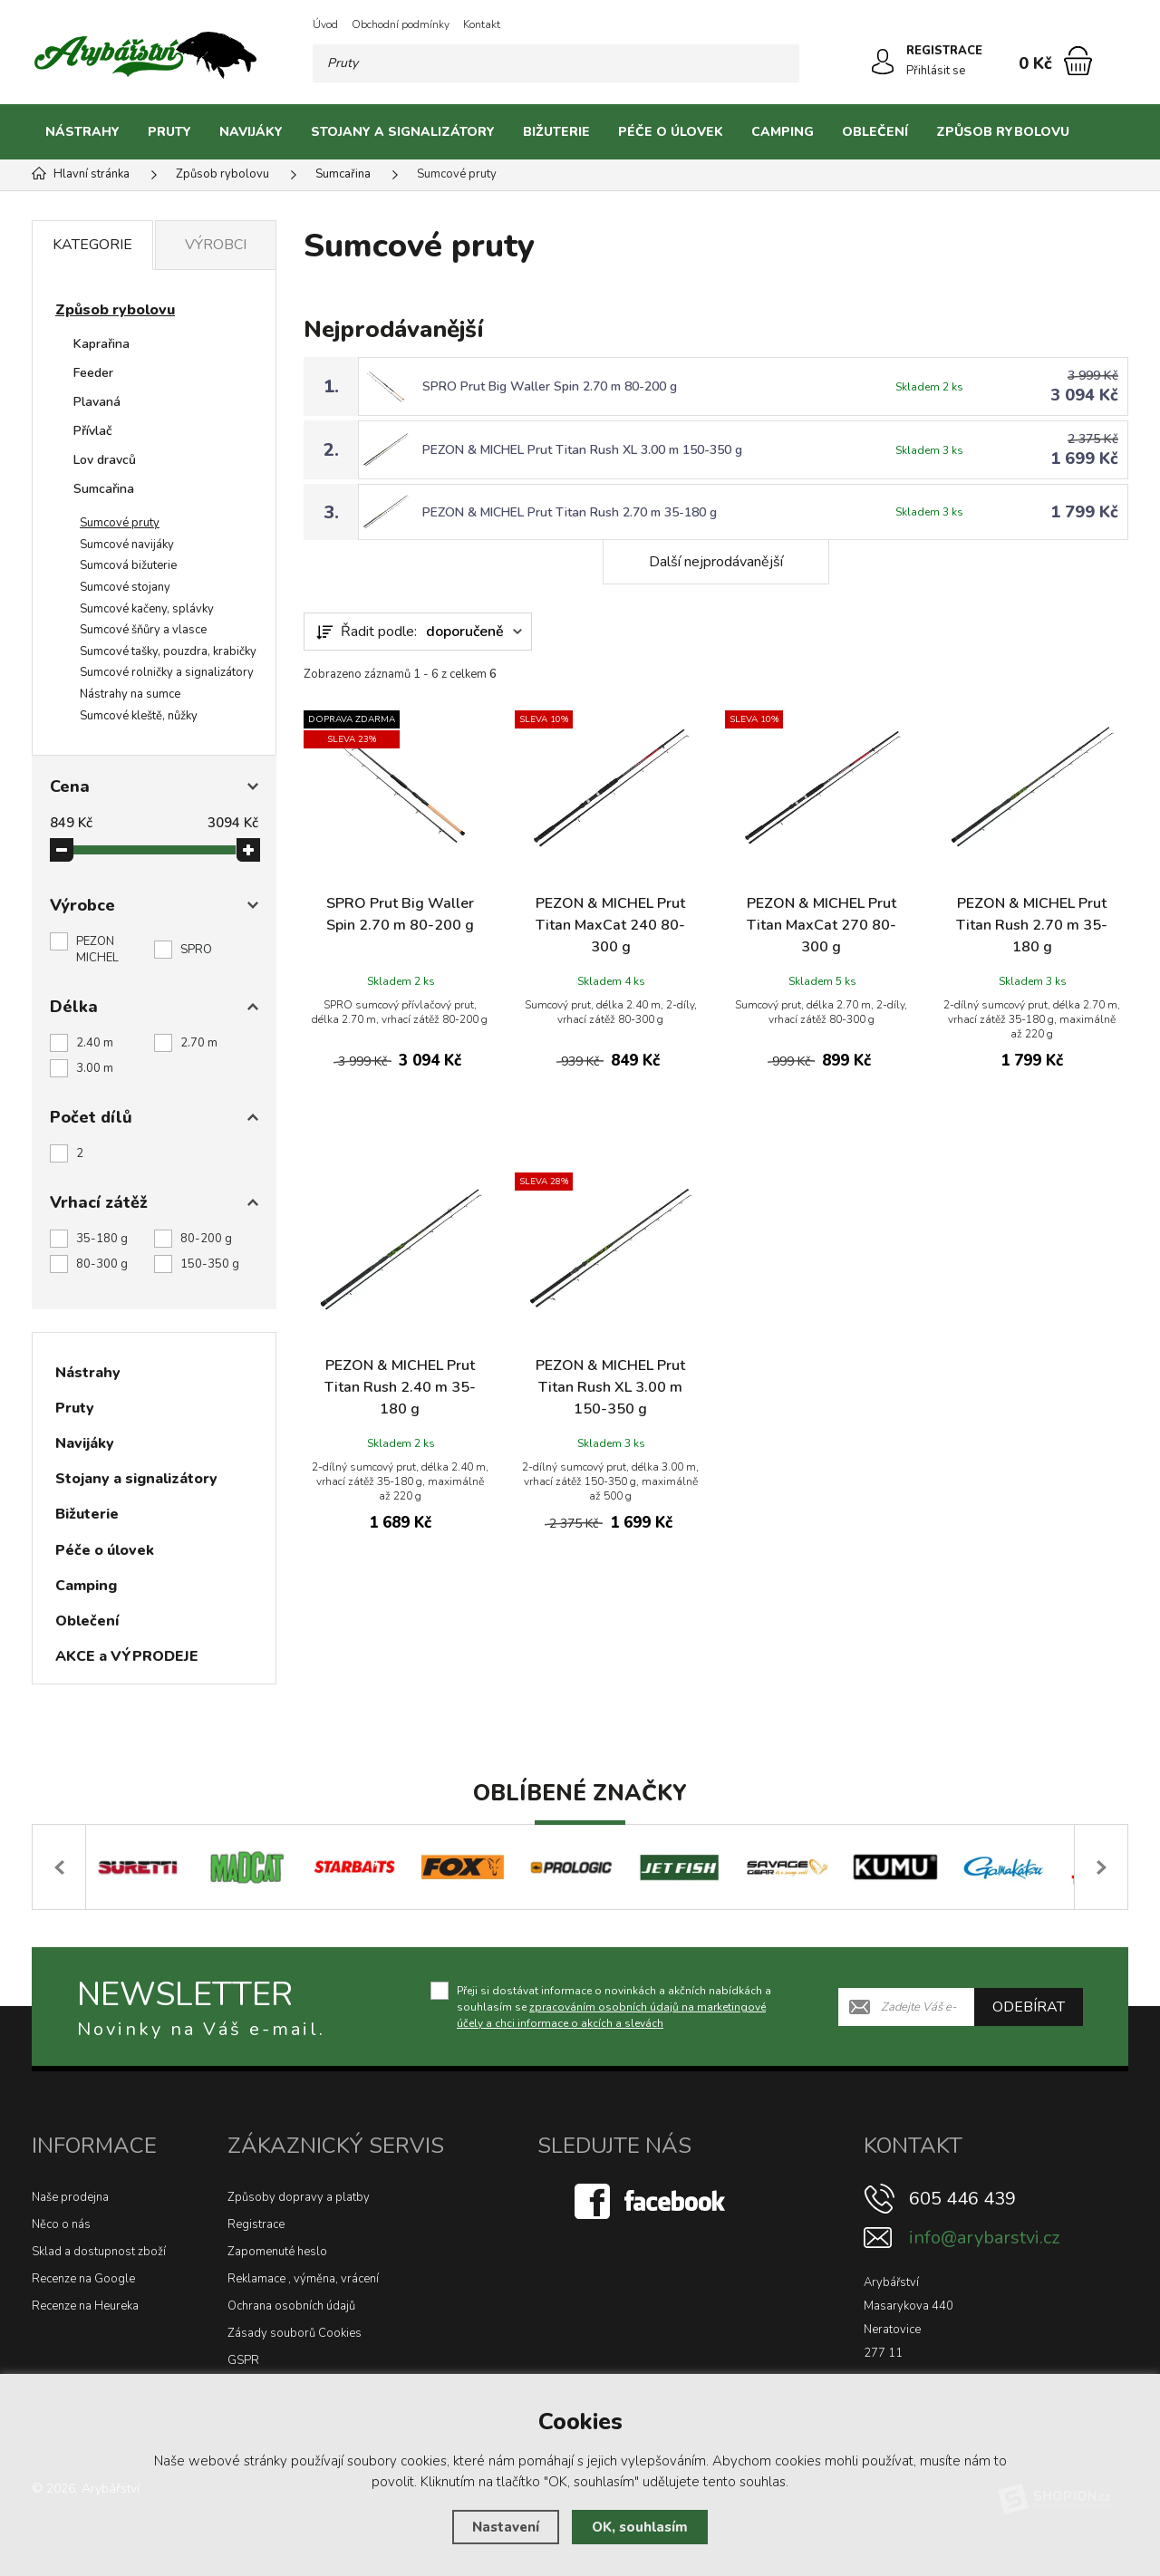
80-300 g (102, 1264)
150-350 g (209, 1264)
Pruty (169, 131)
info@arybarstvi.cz (984, 2237)
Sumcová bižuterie (128, 565)
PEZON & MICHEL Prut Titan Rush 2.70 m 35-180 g (569, 512)
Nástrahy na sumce (130, 694)
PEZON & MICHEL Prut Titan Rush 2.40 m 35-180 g (400, 1387)
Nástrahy (82, 131)
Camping (782, 131)
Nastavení (505, 2527)
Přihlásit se (935, 71)
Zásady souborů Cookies (294, 2333)
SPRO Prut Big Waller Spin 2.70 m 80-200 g (549, 386)
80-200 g (206, 1238)
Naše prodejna (70, 2197)
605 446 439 (962, 2198)
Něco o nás (61, 2224)
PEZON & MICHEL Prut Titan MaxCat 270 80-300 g (821, 925)
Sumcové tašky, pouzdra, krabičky (168, 651)
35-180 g (102, 1238)
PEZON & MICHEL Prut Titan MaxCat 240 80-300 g (610, 925)
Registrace (256, 2224)
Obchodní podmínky (401, 24)
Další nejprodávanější (716, 562)
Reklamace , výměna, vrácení (303, 2279)
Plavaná (97, 401)
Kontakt (481, 24)
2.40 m (94, 1043)
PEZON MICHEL (97, 949)
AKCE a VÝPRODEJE (126, 1656)
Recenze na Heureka (85, 2306)
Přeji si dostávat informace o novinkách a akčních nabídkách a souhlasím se (614, 2006)
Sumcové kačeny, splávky (147, 609)
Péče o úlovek (670, 131)
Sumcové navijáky (127, 544)
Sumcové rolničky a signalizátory (167, 672)
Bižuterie (556, 131)
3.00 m (94, 1068)
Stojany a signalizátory (403, 131)
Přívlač (92, 430)
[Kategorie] (1105, 132)
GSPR (243, 2360)
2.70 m (199, 1043)
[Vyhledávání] (556, 63)
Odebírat (1028, 2006)
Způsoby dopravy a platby (298, 2197)
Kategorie (92, 245)
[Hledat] (780, 63)
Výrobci (215, 245)
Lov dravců (104, 459)
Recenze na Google (83, 2279)
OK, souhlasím (640, 2527)
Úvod (325, 24)
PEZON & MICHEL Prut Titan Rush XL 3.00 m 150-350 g (582, 449)
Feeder (93, 372)
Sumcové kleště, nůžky (139, 716)
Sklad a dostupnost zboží (99, 2251)
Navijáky (251, 131)
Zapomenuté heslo (277, 2251)
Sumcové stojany (125, 587)
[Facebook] (651, 2201)
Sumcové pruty (120, 523)
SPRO (196, 949)
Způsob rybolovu (1002, 131)
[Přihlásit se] (883, 61)
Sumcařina (103, 488)
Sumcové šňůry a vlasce (143, 630)
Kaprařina (101, 343)
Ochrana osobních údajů (291, 2306)
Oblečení (875, 131)
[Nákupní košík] (1078, 60)
